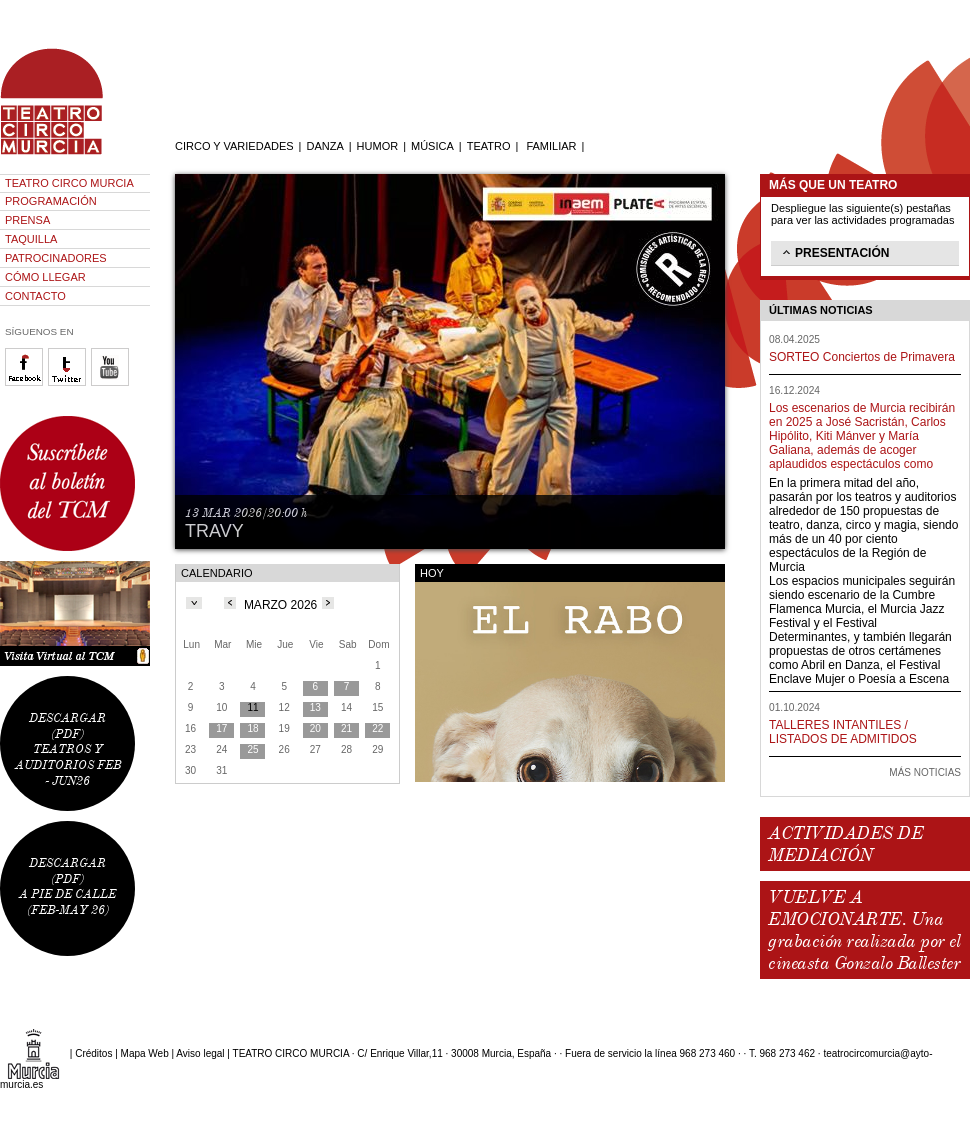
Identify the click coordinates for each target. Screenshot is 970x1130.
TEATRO (489, 146)
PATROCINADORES (56, 258)
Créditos (93, 1053)
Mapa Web (145, 1053)
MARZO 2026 (280, 605)
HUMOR (378, 146)
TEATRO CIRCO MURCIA (69, 183)
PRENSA (27, 220)
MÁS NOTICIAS (925, 772)
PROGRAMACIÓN (51, 201)
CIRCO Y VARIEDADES (234, 146)
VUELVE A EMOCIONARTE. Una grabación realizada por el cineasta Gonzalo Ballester (864, 930)
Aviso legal (200, 1053)
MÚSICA (432, 146)
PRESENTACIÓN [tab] (834, 252)
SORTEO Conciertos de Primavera (862, 357)
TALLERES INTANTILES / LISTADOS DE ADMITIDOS (843, 732)
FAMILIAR (551, 146)
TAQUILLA (31, 239)
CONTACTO (35, 296)
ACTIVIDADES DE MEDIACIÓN (845, 844)
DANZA (324, 146)
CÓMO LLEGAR (45, 277)
